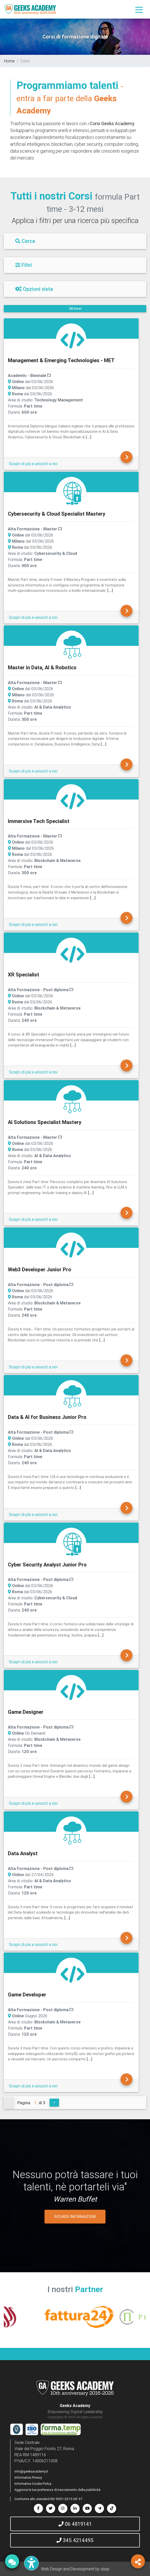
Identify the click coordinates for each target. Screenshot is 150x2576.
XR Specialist (23, 974)
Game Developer (27, 1994)
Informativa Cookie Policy (32, 2483)
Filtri (23, 265)
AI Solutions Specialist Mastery (44, 1122)
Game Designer (25, 1712)
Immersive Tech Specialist (38, 821)
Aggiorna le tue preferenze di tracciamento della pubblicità (57, 2490)
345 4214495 (75, 2540)
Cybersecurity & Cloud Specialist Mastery (56, 514)
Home (9, 60)
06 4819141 (75, 2524)
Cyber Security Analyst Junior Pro (47, 1564)
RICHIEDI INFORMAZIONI (75, 2216)
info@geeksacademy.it (31, 2471)
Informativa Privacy (28, 2477)
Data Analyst (23, 1853)
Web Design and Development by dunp (75, 2568)
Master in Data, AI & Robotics (42, 667)
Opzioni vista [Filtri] (34, 289)
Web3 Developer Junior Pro (39, 1269)
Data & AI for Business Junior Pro (47, 1417)
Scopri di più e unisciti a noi (33, 463)
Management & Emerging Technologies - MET (61, 360)
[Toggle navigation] (139, 9)
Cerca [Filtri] (25, 241)
